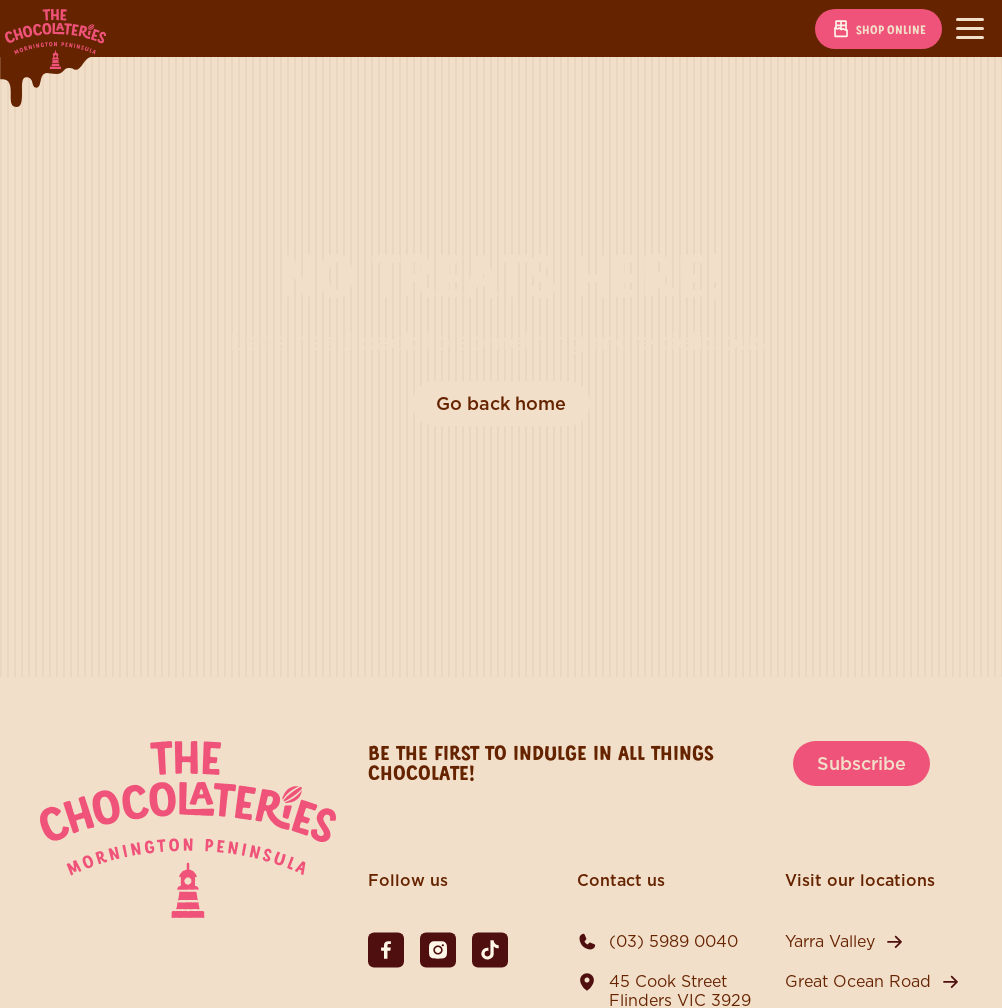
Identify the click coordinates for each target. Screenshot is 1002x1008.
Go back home (501, 403)
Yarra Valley (830, 941)
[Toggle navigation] (970, 29)
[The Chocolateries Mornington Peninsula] (188, 912)
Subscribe (861, 763)
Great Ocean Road (858, 981)
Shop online (878, 29)
